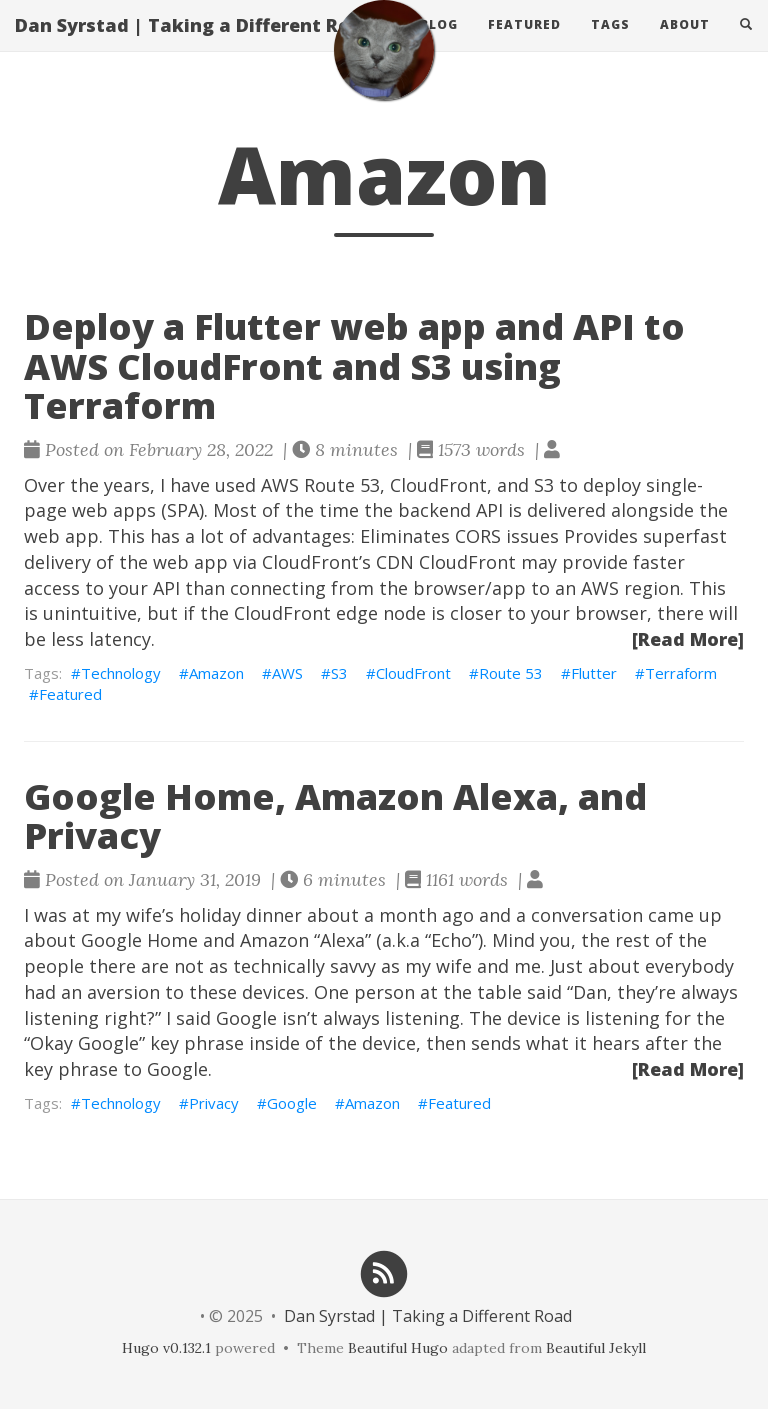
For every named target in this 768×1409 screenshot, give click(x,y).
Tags (610, 44)
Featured (524, 44)
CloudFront (413, 673)
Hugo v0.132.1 (166, 1348)
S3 (339, 673)
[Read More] (688, 639)
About (685, 44)
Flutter (594, 673)
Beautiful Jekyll (596, 1348)
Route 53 (511, 673)
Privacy (214, 1103)
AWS (287, 673)
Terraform (681, 673)
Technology (121, 673)
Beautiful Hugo (398, 1348)
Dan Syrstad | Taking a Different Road (194, 45)
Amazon (216, 673)
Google (292, 1103)
